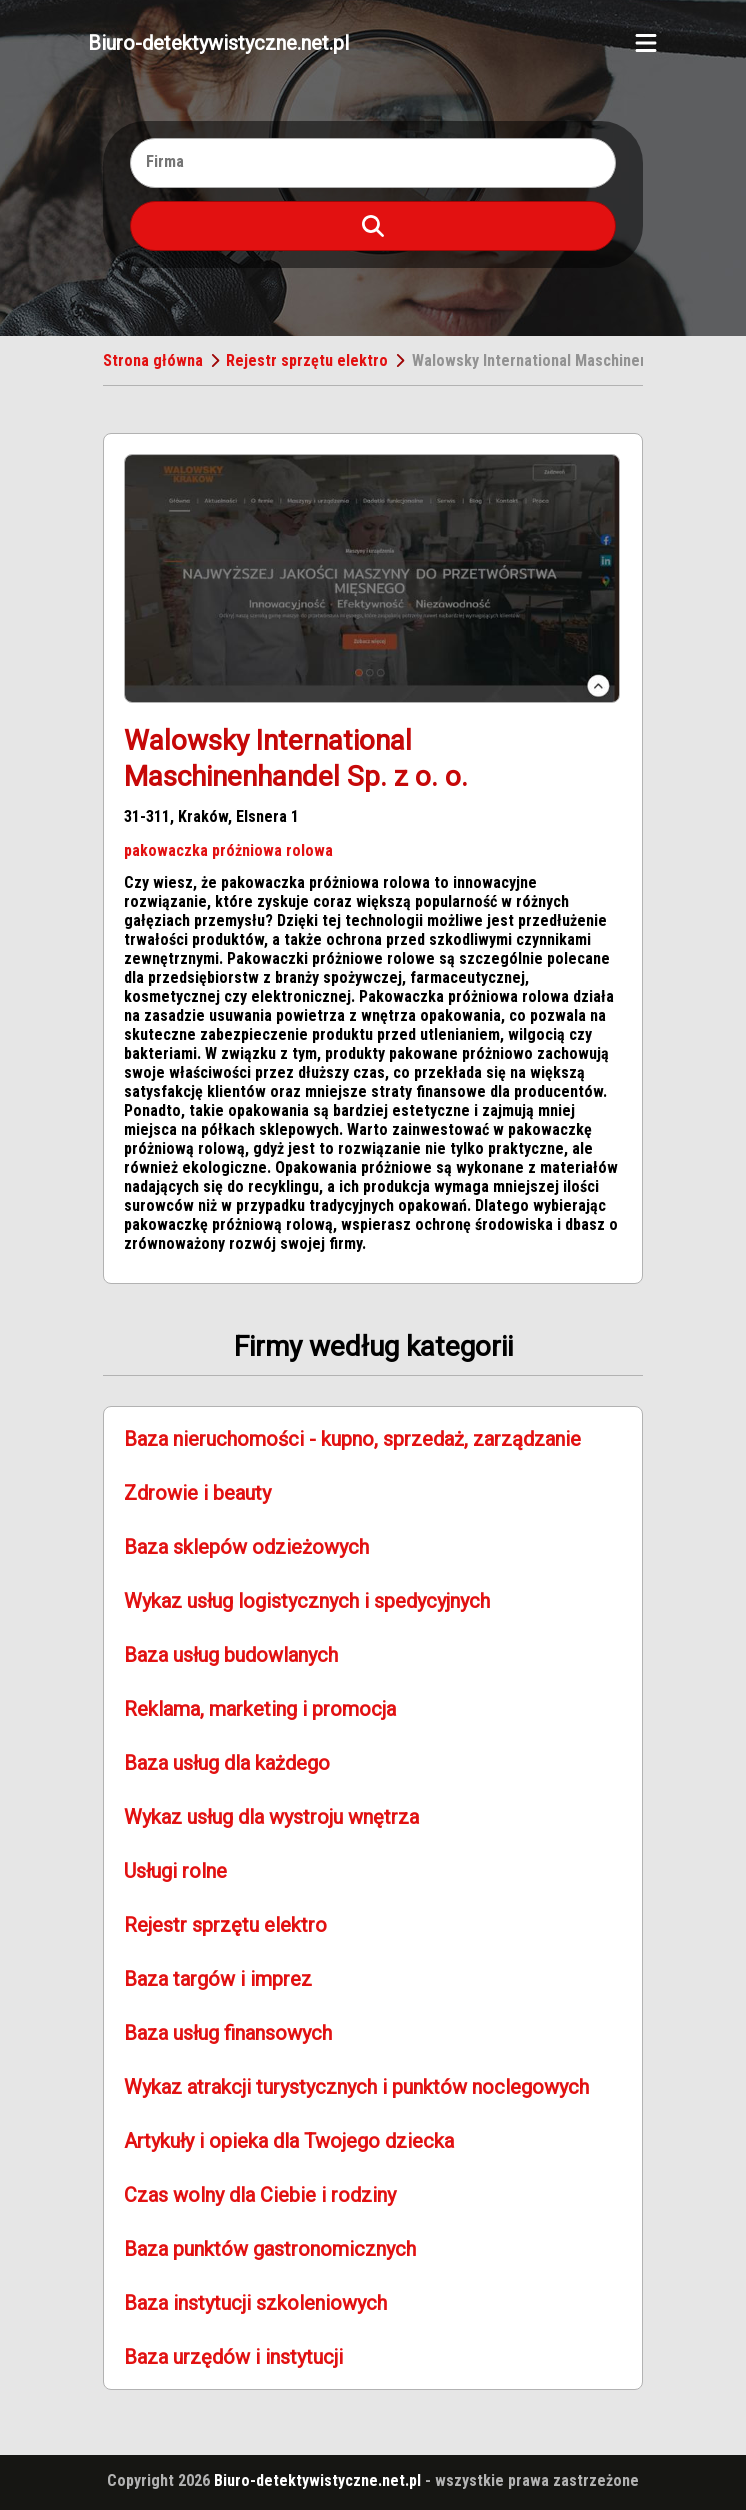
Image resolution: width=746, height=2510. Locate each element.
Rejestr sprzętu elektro (307, 360)
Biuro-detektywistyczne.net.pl (218, 43)
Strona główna (153, 360)
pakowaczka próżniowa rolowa (228, 850)
